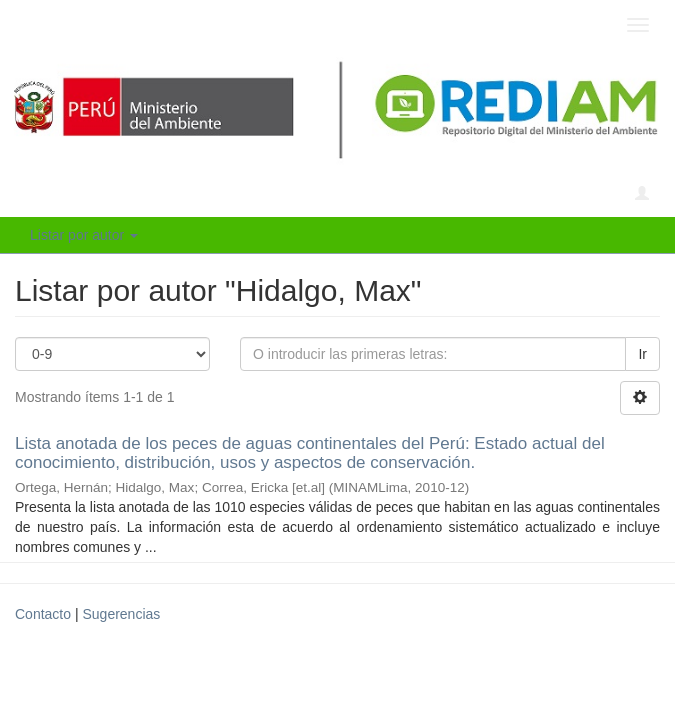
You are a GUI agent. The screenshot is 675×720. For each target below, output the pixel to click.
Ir (642, 354)
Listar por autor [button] (84, 235)
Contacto (43, 614)
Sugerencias (121, 614)
